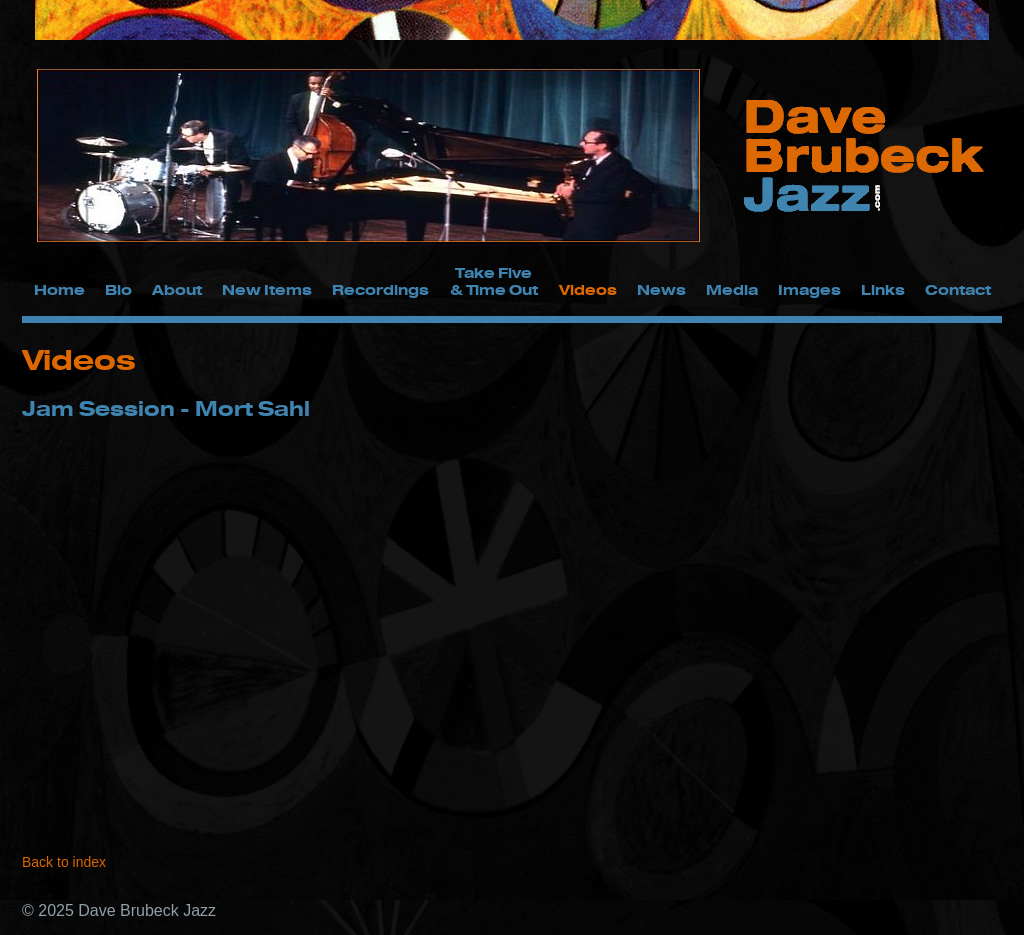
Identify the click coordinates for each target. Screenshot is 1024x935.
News (661, 289)
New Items (267, 289)
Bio (118, 289)
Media (732, 289)
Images (809, 289)
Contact (958, 289)
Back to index (64, 862)
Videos (588, 289)
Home (59, 289)
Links (883, 289)
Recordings (380, 289)
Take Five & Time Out (494, 281)
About (177, 289)
